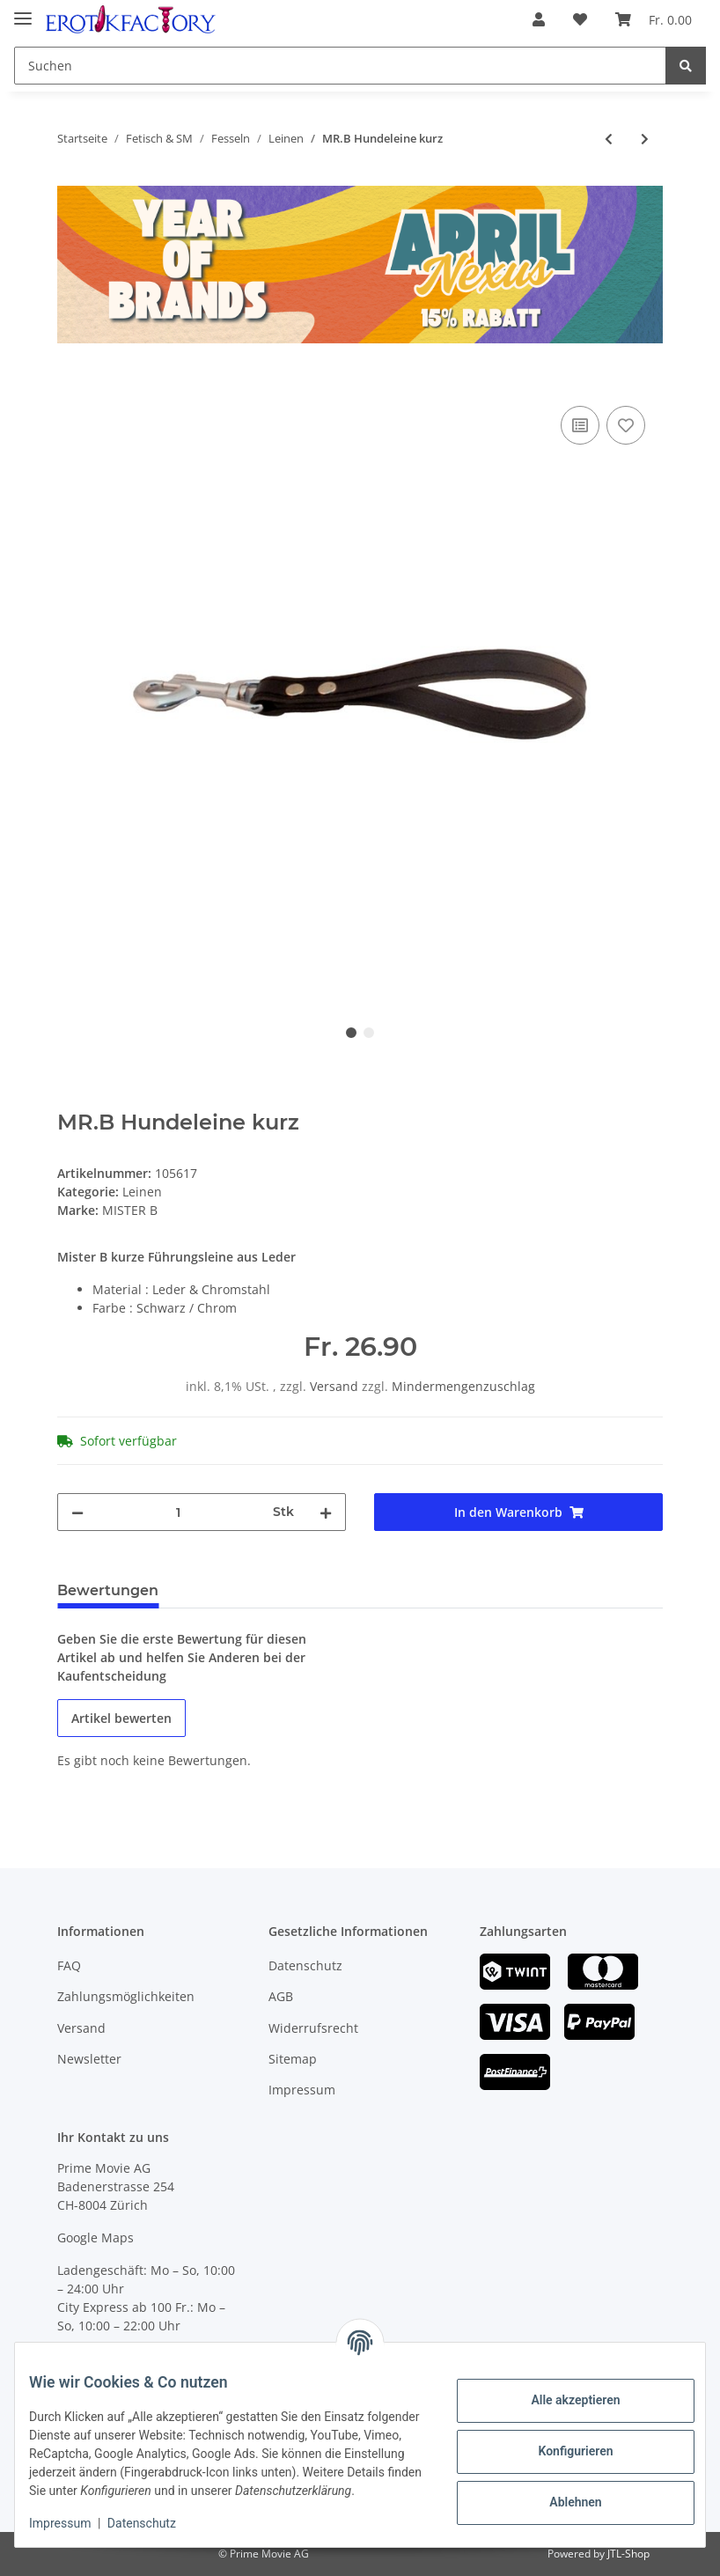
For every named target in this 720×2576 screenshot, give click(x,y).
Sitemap (292, 2058)
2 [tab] (369, 1032)
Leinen (142, 1191)
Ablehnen (561, 2493)
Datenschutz (305, 1965)
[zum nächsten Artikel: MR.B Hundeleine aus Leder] (645, 139)
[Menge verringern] (77, 1512)
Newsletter (89, 2058)
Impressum (301, 2089)
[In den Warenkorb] (71, 382)
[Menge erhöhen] (325, 1512)
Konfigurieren (561, 2442)
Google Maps (95, 2237)
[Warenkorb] (653, 19)
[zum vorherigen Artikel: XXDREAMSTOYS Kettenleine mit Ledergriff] (609, 139)
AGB (280, 1996)
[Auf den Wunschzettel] (625, 425)
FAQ (69, 1965)
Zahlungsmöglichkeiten (126, 1996)
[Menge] (178, 1512)
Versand (336, 1386)
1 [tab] (351, 1032)
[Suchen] (340, 66)
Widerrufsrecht (313, 2028)
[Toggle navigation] (23, 11)
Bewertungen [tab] (107, 1590)
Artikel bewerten (121, 1718)
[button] (538, 19)
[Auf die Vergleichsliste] (580, 425)
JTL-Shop (628, 2553)
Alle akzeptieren (561, 2391)
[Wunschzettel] (580, 19)
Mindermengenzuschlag (463, 1386)
